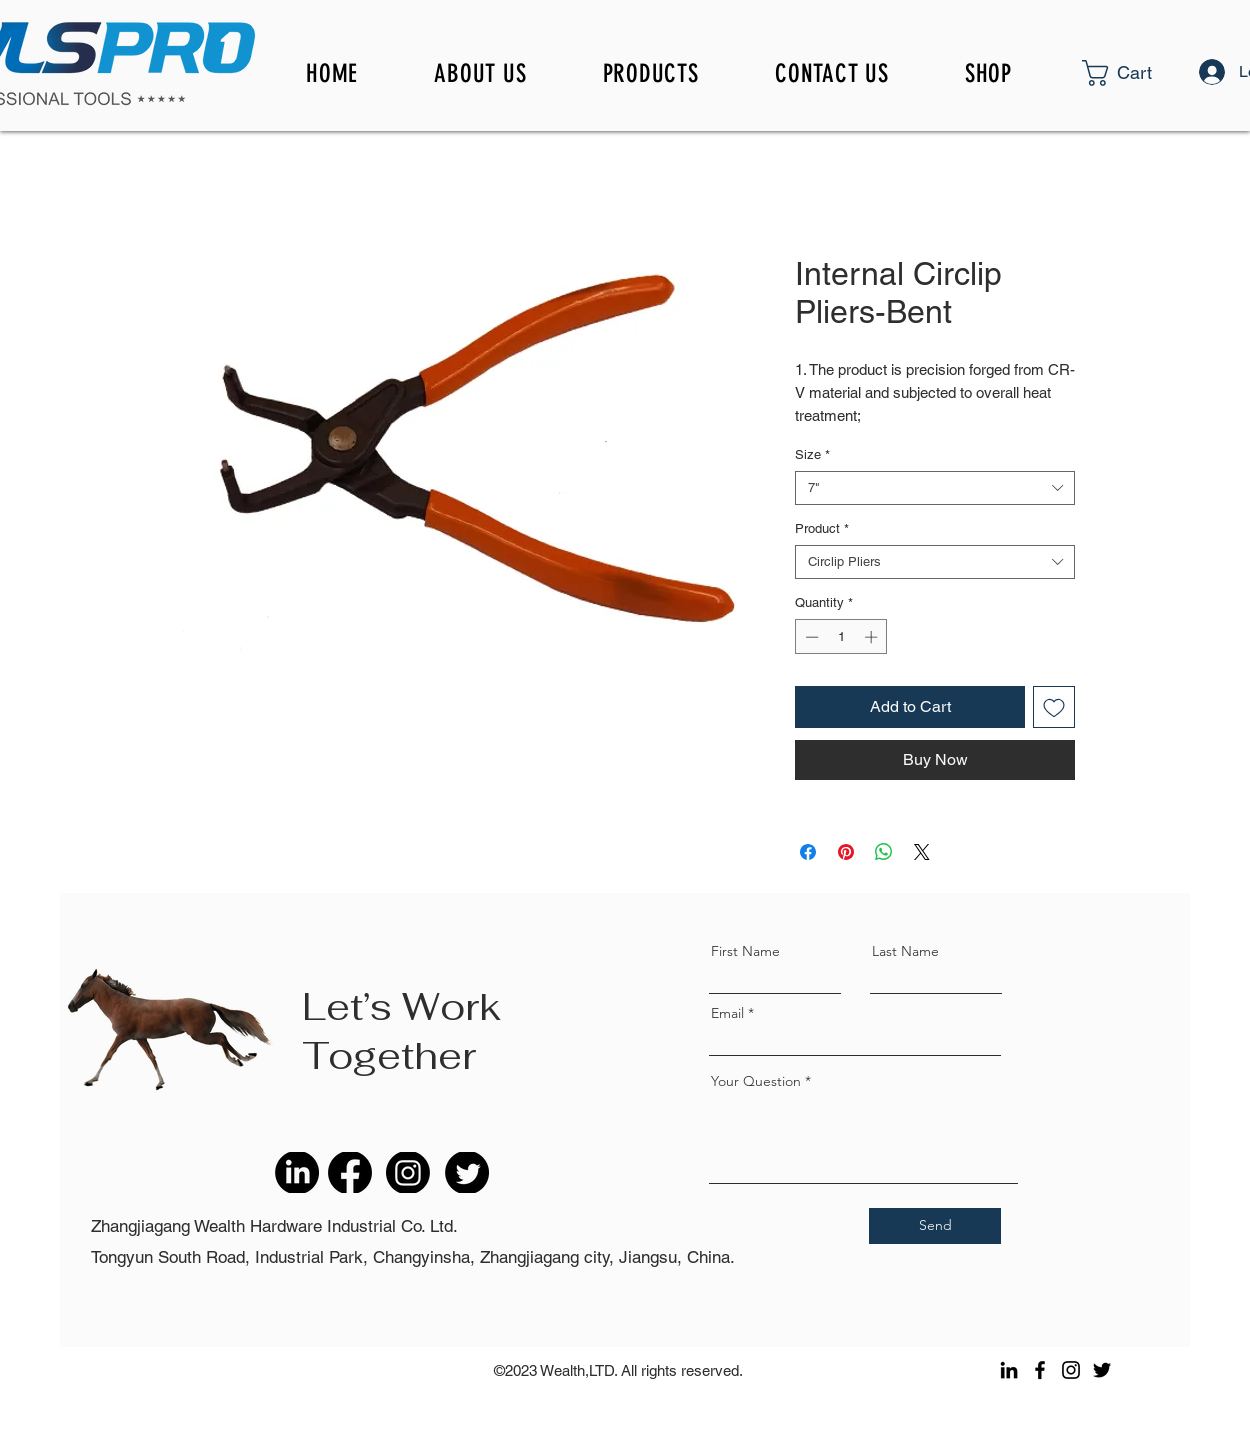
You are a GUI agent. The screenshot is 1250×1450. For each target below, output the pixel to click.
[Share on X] (922, 852)
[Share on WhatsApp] (884, 852)
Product (822, 528)
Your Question (756, 1081)
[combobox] (935, 488)
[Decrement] (810, 637)
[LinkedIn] (1009, 1370)
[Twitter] (1102, 1370)
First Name (745, 951)
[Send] (935, 1226)
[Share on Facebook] (808, 852)
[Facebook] (1040, 1370)
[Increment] (873, 637)
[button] (1151, 73)
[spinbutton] (841, 637)
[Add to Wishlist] (1054, 707)
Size (812, 454)
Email (727, 1013)
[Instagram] (1071, 1370)
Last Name (905, 951)
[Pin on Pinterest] (846, 852)
